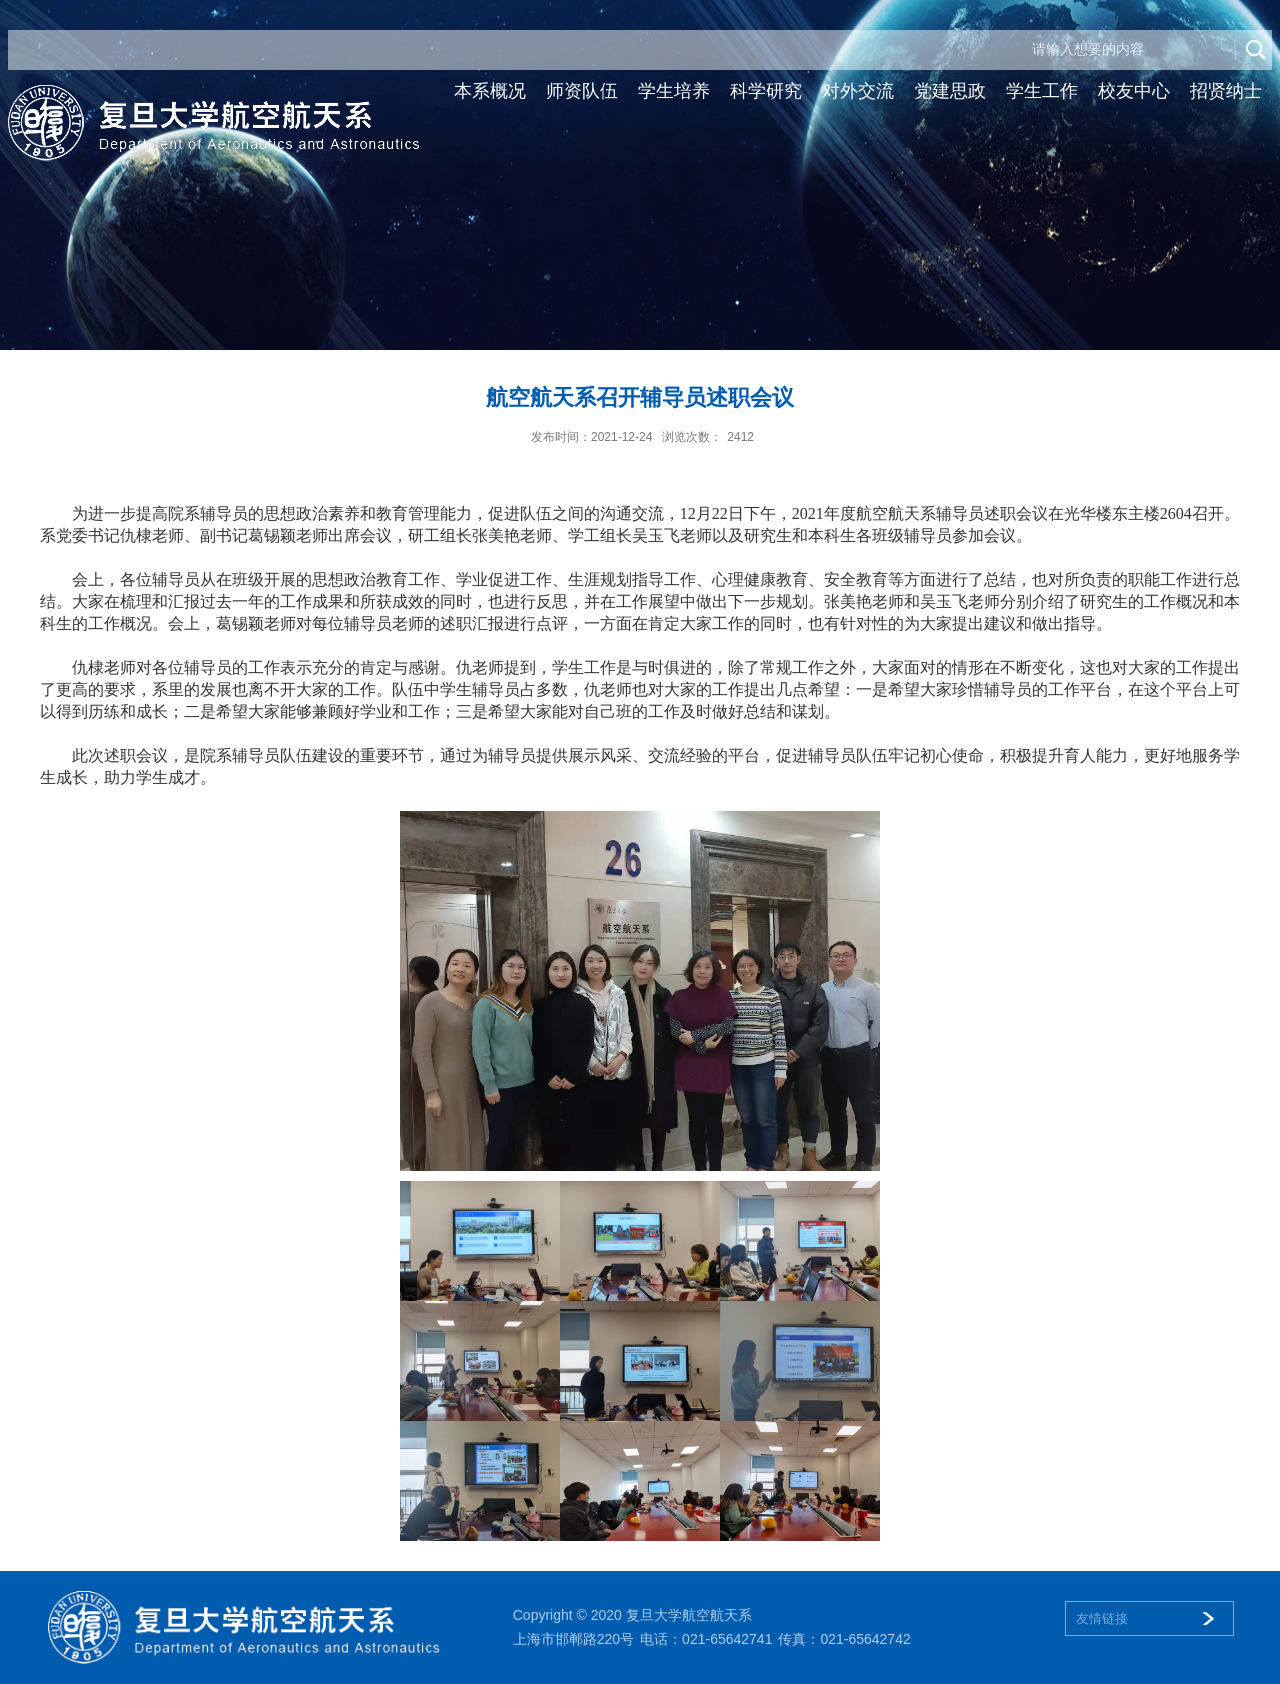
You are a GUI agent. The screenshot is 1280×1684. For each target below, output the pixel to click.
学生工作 (1042, 91)
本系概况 (490, 91)
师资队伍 (582, 91)
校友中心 (1134, 91)
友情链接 (1102, 1618)
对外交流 (858, 91)
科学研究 (766, 91)
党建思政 (950, 91)
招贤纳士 (1226, 91)
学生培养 (674, 91)
